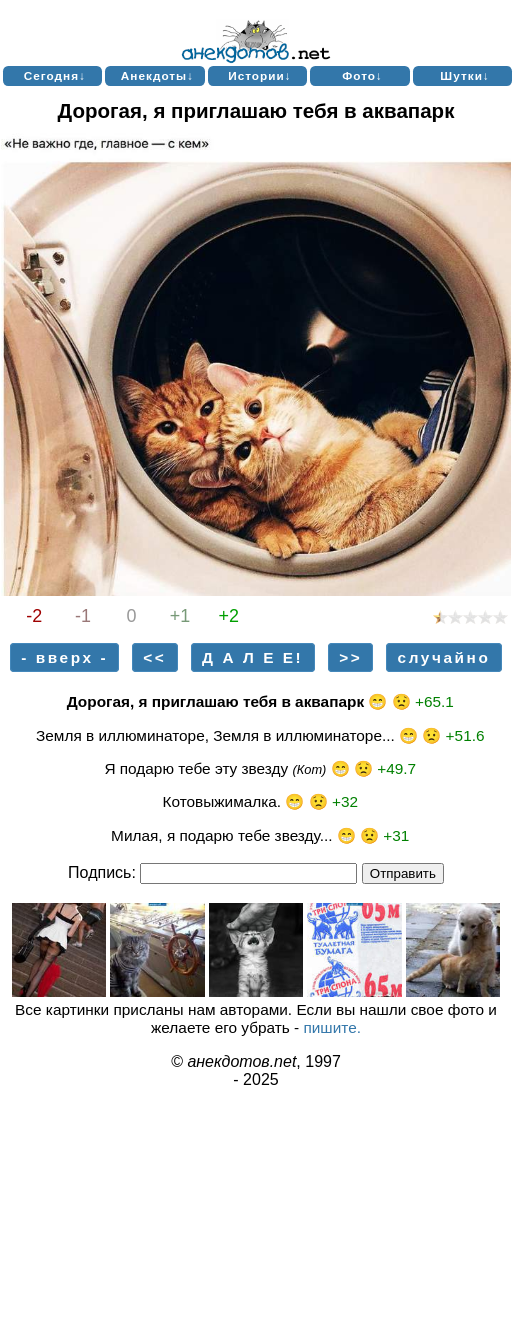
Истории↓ (260, 75)
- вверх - (64, 657)
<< (154, 657)
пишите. (332, 1027)
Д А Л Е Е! (252, 657)
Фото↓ (362, 75)
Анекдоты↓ (157, 75)
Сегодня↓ (55, 75)
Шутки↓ (465, 75)
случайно (444, 657)
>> (350, 657)
